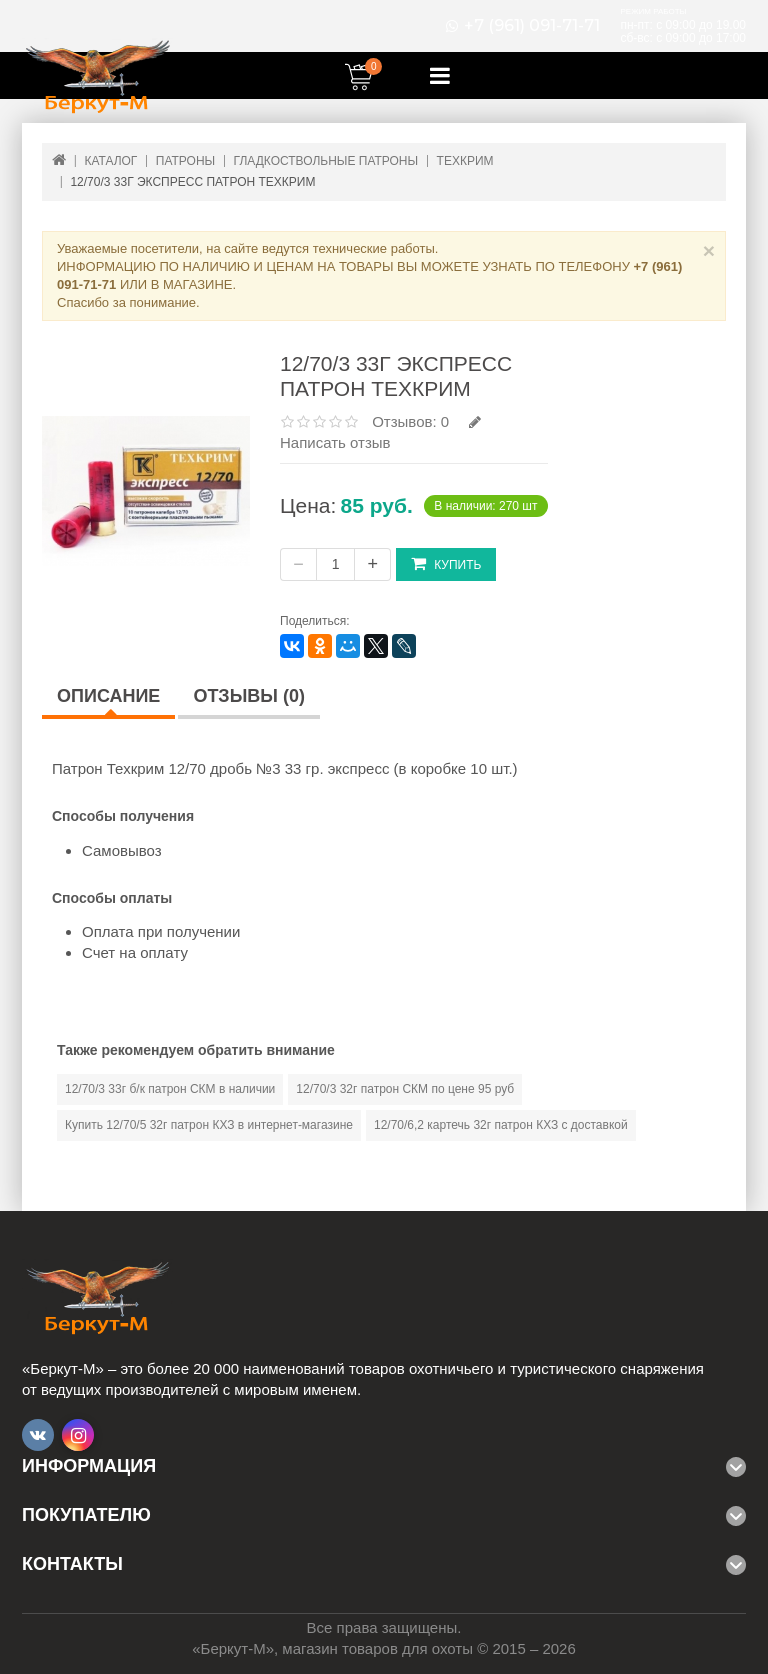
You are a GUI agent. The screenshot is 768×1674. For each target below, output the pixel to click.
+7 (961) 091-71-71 (532, 26)
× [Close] (709, 250)
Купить (446, 563)
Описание (108, 696)
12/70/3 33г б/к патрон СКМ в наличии (170, 1089)
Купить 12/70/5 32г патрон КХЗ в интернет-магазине (209, 1125)
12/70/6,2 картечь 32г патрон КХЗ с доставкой (501, 1125)
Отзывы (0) (249, 696)
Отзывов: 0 (410, 421)
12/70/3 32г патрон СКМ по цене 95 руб (405, 1089)
